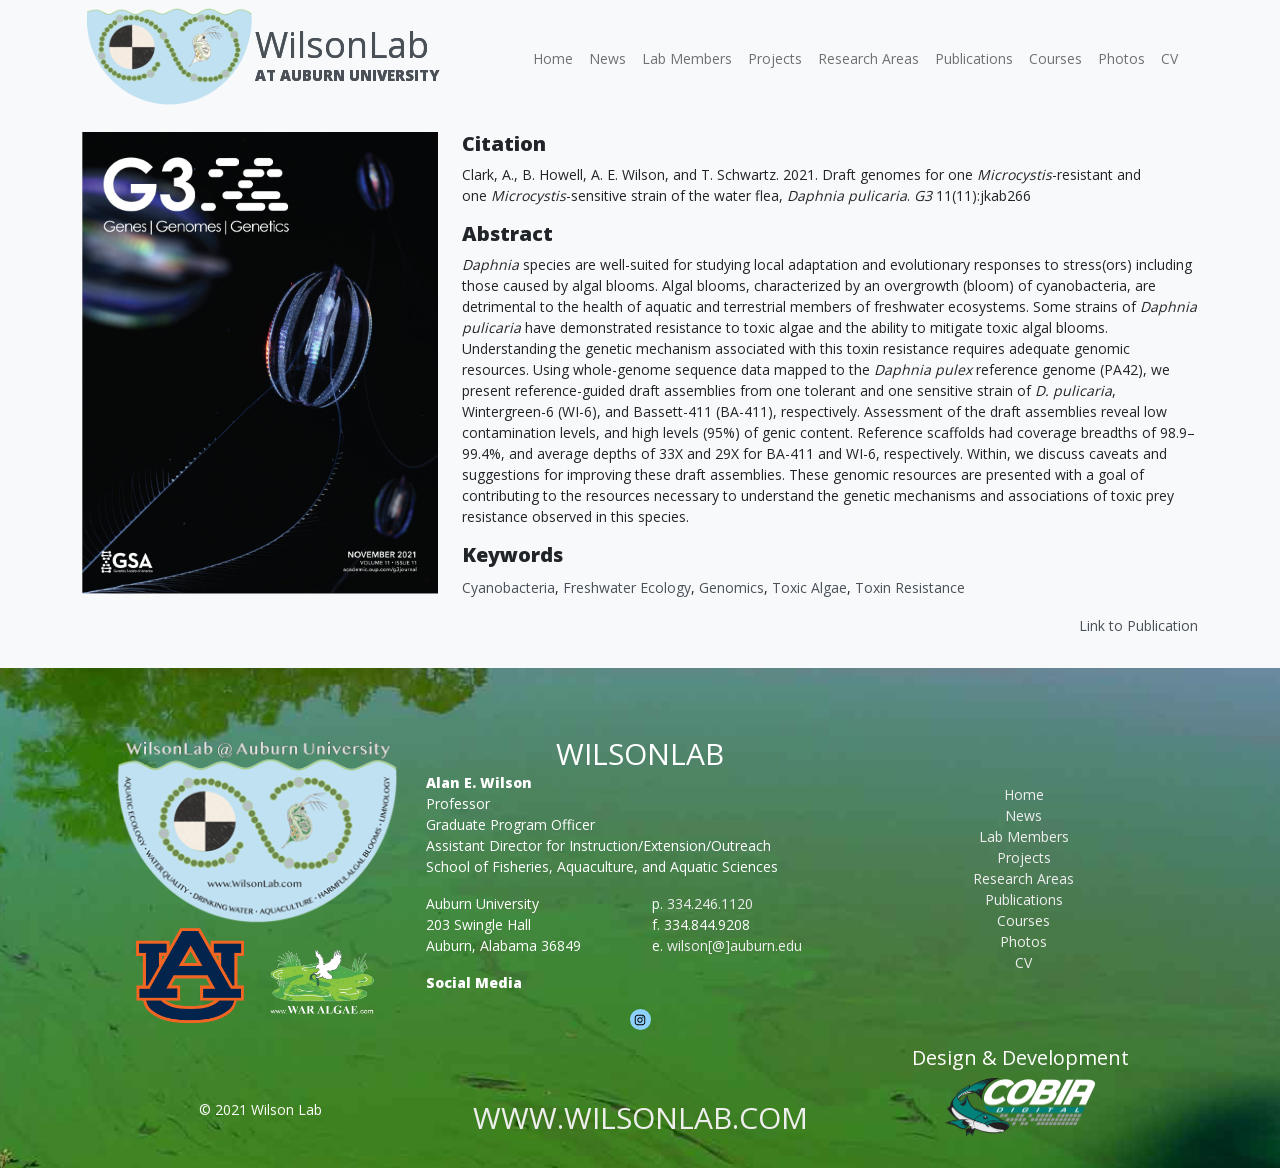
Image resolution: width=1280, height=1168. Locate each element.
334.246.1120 (710, 903)
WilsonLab (342, 44)
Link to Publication (1138, 625)
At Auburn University (347, 75)
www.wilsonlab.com (640, 1117)
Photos (1121, 58)
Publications (974, 58)
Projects (775, 58)
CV (1169, 58)
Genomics (731, 587)
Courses (1055, 58)
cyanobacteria (508, 587)
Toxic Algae (809, 587)
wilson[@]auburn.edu (734, 945)
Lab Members (687, 58)
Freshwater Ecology (627, 587)
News (607, 58)
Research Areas (868, 58)
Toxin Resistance (910, 587)
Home (553, 58)
